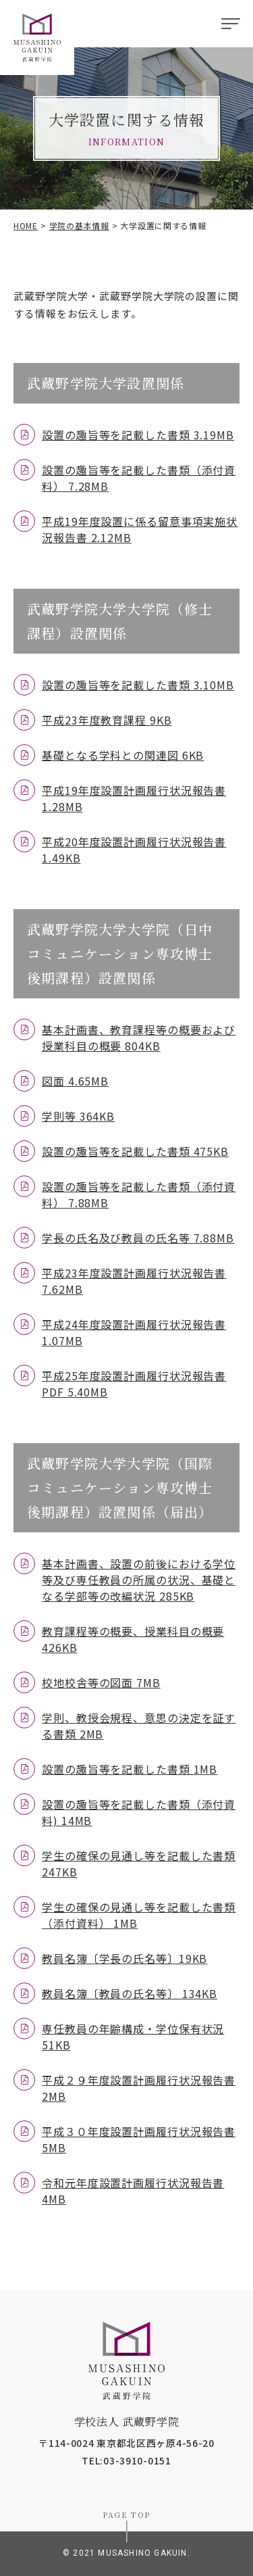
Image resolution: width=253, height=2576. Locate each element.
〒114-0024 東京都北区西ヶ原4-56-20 (126, 2443)
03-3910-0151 (137, 2460)
